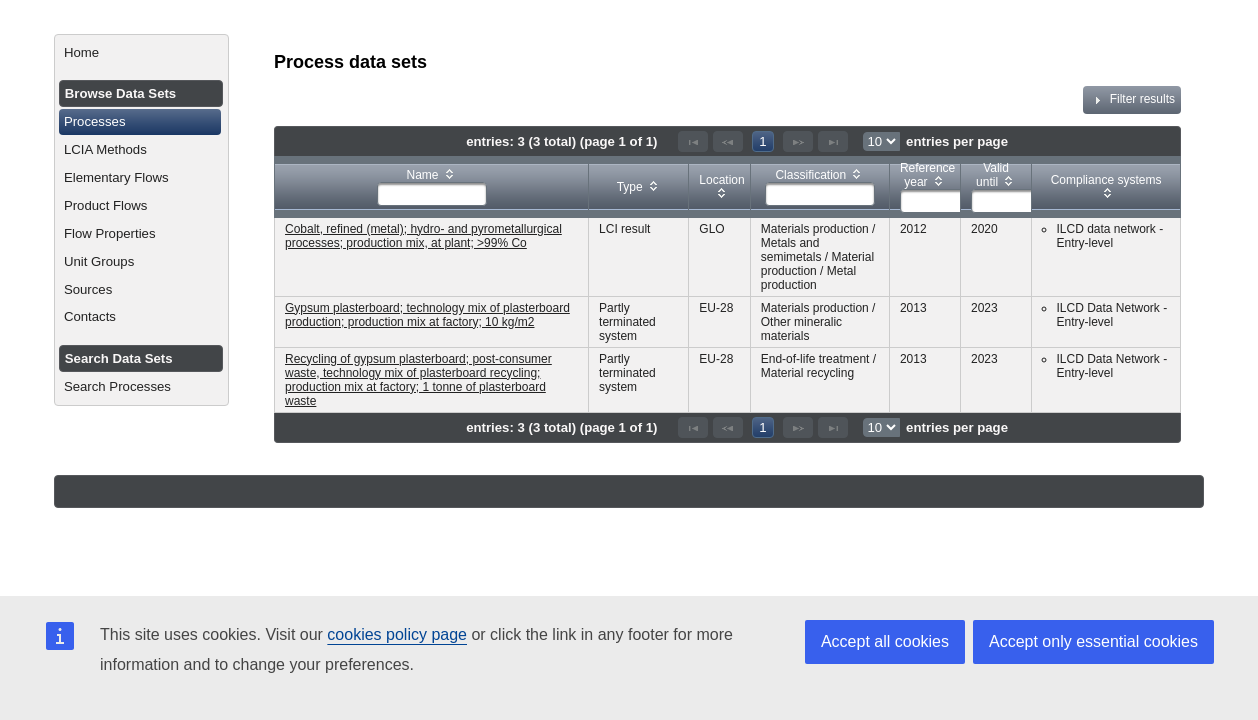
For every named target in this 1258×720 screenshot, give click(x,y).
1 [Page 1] (762, 141)
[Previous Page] (728, 141)
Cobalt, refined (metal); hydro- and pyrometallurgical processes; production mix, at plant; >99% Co (423, 236)
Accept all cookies (885, 641)
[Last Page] (833, 141)
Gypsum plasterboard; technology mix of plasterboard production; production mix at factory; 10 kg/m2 (427, 315)
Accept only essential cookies (1093, 641)
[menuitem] (141, 53)
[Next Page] (798, 141)
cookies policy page (397, 634)
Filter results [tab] (1132, 100)
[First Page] (693, 141)
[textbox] (432, 194)
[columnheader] (432, 186)
